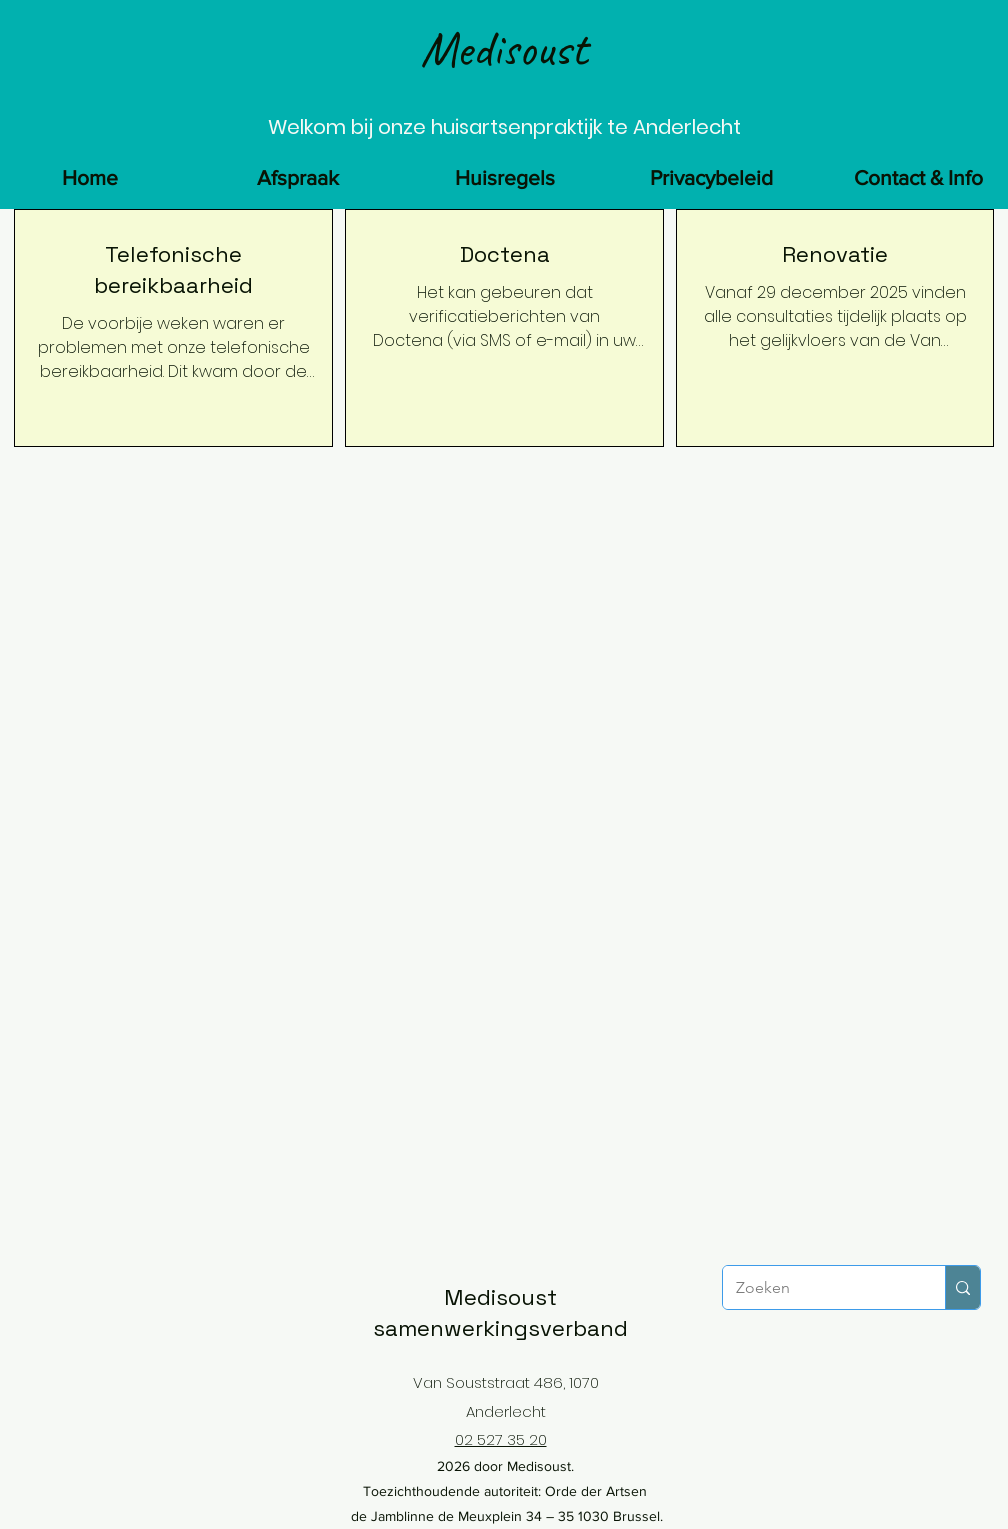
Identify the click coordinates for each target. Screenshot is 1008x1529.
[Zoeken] (819, 1287)
